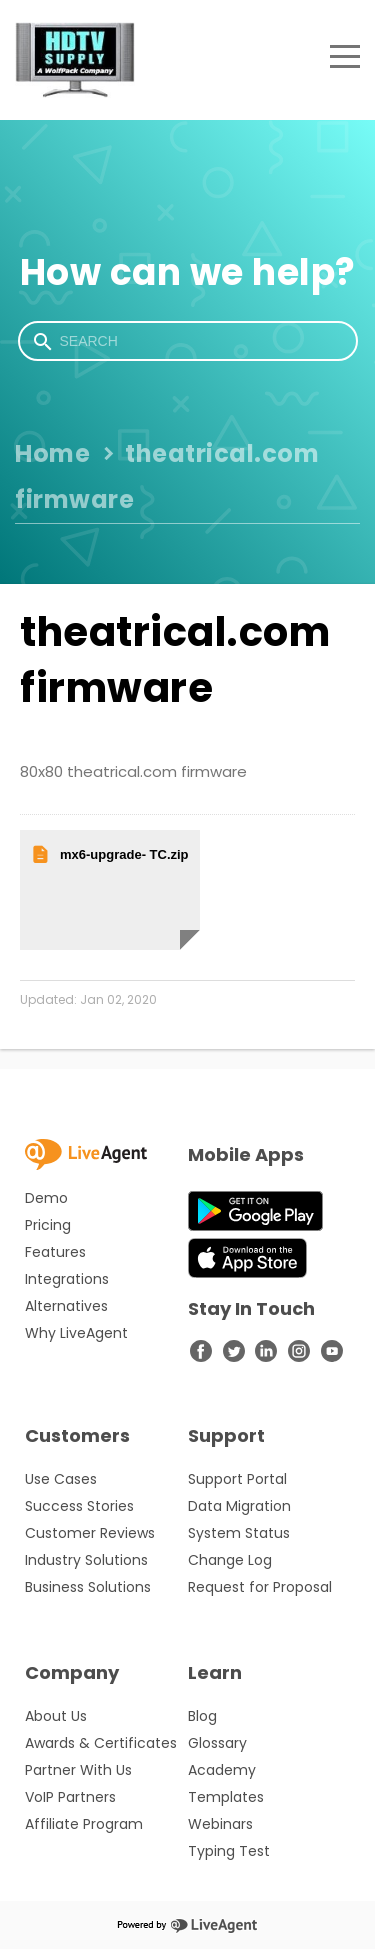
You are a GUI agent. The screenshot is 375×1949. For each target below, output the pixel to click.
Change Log (230, 1560)
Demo (46, 1198)
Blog (202, 1716)
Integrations (67, 1279)
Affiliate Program (84, 1824)
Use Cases (61, 1479)
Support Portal (237, 1479)
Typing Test (229, 1851)
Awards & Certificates (101, 1743)
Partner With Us (78, 1770)
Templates (226, 1797)
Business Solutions (88, 1587)
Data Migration (239, 1506)
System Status (239, 1533)
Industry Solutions (86, 1560)
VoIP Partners (70, 1797)
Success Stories (79, 1506)
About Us (56, 1716)
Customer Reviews (90, 1533)
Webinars (220, 1824)
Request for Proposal (260, 1587)
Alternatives (66, 1306)
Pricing (48, 1225)
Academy (222, 1770)
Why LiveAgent (76, 1333)
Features (55, 1252)
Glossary (217, 1743)
